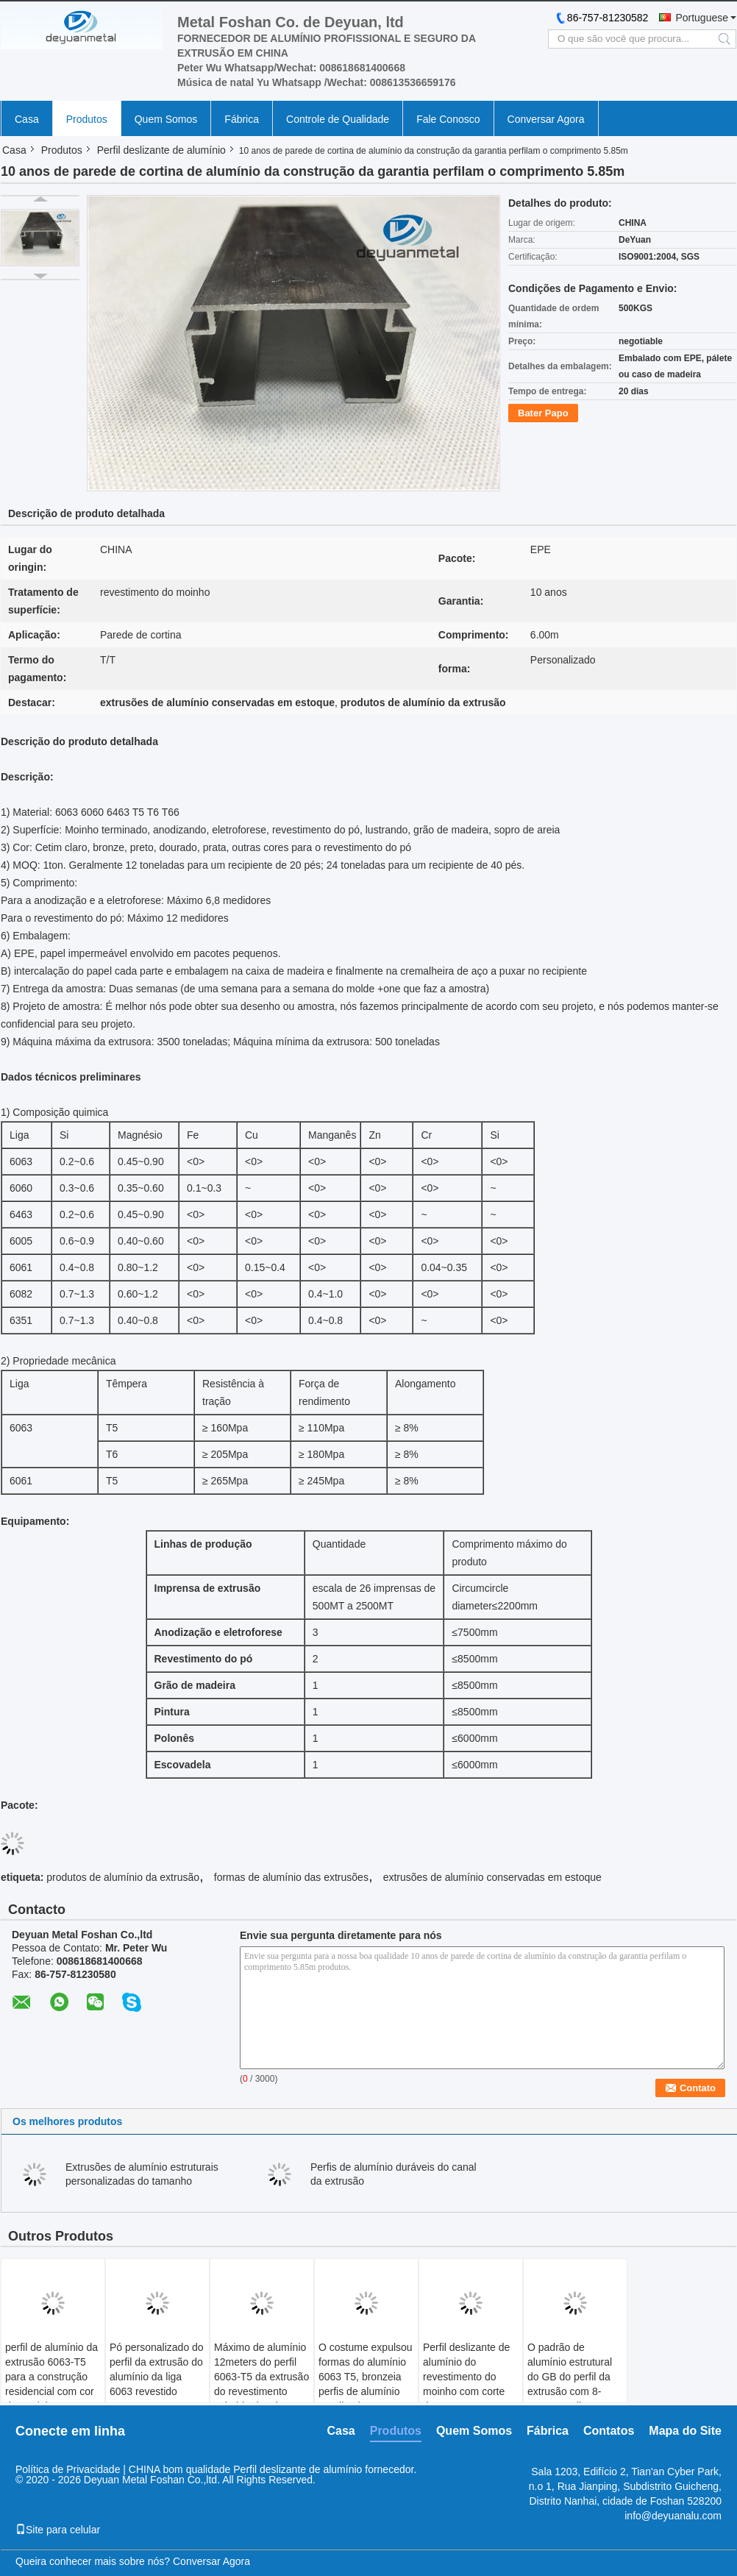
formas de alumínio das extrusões (291, 1877)
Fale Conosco (448, 119)
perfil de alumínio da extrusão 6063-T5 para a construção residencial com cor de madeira (51, 2376)
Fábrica (241, 119)
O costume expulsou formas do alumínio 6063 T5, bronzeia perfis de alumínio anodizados (365, 2376)
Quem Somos (166, 119)
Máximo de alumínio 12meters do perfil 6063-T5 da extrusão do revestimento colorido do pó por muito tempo (261, 2384)
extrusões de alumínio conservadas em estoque (492, 1877)
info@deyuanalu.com (673, 2516)
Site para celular (57, 2530)
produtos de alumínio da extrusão (122, 1877)
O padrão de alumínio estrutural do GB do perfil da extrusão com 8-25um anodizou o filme (569, 2384)
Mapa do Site (685, 2430)
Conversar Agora (546, 119)
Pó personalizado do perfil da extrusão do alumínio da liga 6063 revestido (157, 2369)
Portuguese (701, 18)
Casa (27, 119)
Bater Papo (543, 413)
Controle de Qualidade (337, 119)
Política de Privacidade (67, 2469)
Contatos (608, 2430)
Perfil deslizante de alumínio (161, 150)
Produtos (86, 119)
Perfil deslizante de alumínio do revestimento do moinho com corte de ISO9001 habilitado (466, 2384)
